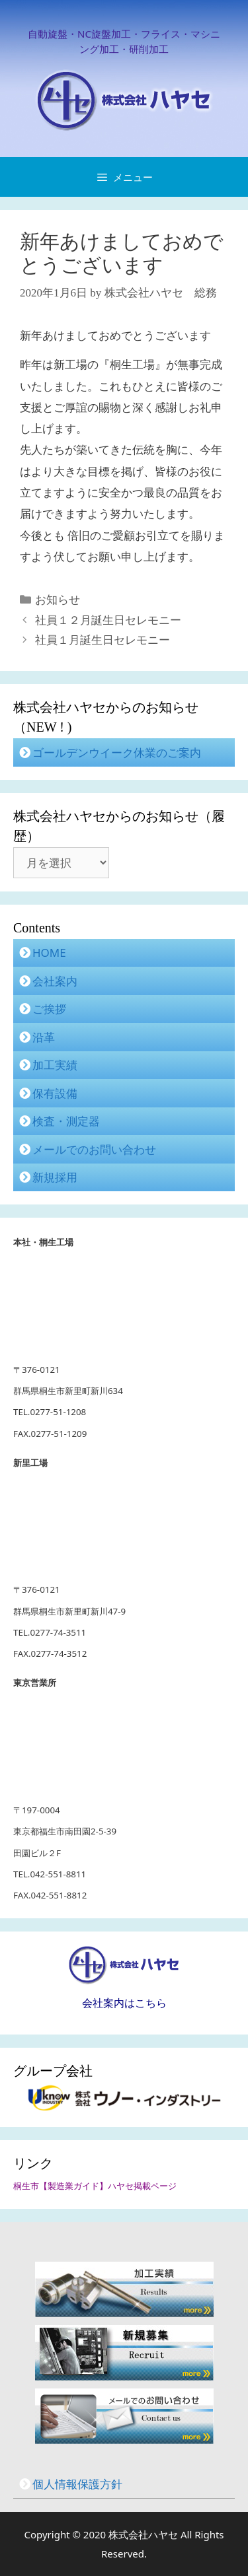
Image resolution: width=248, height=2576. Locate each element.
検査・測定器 (66, 1121)
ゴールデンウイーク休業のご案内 (116, 752)
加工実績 (54, 1064)
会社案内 (54, 981)
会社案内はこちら (124, 2003)
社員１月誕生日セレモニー (102, 640)
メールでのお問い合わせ (94, 1149)
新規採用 (54, 1177)
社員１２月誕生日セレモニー (108, 620)
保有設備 (54, 1093)
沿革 (43, 1037)
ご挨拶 (49, 1008)
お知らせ (57, 600)
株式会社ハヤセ (144, 2534)
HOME (49, 952)
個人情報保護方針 (77, 2483)
